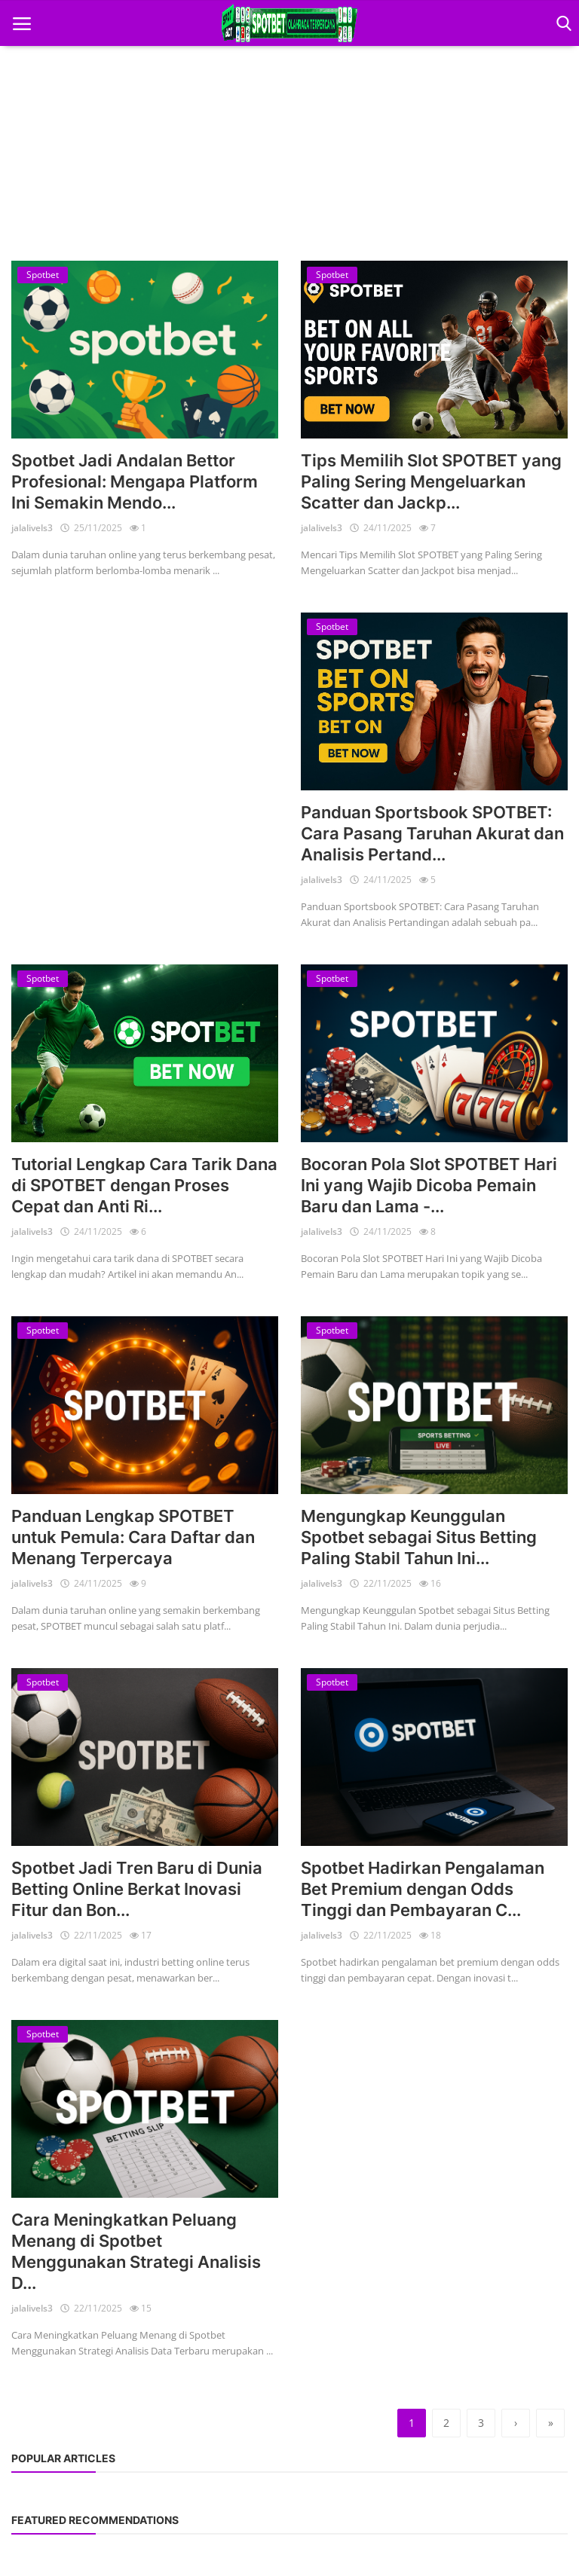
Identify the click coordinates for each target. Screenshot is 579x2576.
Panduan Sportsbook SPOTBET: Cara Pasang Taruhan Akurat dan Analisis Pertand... (432, 833)
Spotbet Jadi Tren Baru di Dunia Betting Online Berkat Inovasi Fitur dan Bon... (136, 1889)
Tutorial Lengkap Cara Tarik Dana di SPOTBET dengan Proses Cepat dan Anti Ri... (144, 1185)
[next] (515, 2423)
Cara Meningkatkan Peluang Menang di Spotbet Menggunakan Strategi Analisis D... (136, 2251)
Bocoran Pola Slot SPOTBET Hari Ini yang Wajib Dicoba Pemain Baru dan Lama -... (429, 1185)
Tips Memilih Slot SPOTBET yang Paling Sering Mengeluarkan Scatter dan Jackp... (431, 481)
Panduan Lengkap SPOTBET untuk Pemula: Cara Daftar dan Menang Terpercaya (133, 1537)
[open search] (561, 23)
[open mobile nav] (22, 23)
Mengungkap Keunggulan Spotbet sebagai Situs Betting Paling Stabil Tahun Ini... (419, 1537)
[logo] (289, 23)
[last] (550, 2423)
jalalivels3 (32, 527)
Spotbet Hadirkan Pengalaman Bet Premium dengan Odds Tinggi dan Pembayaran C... (422, 1889)
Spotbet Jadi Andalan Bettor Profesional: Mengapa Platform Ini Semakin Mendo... (134, 481)
